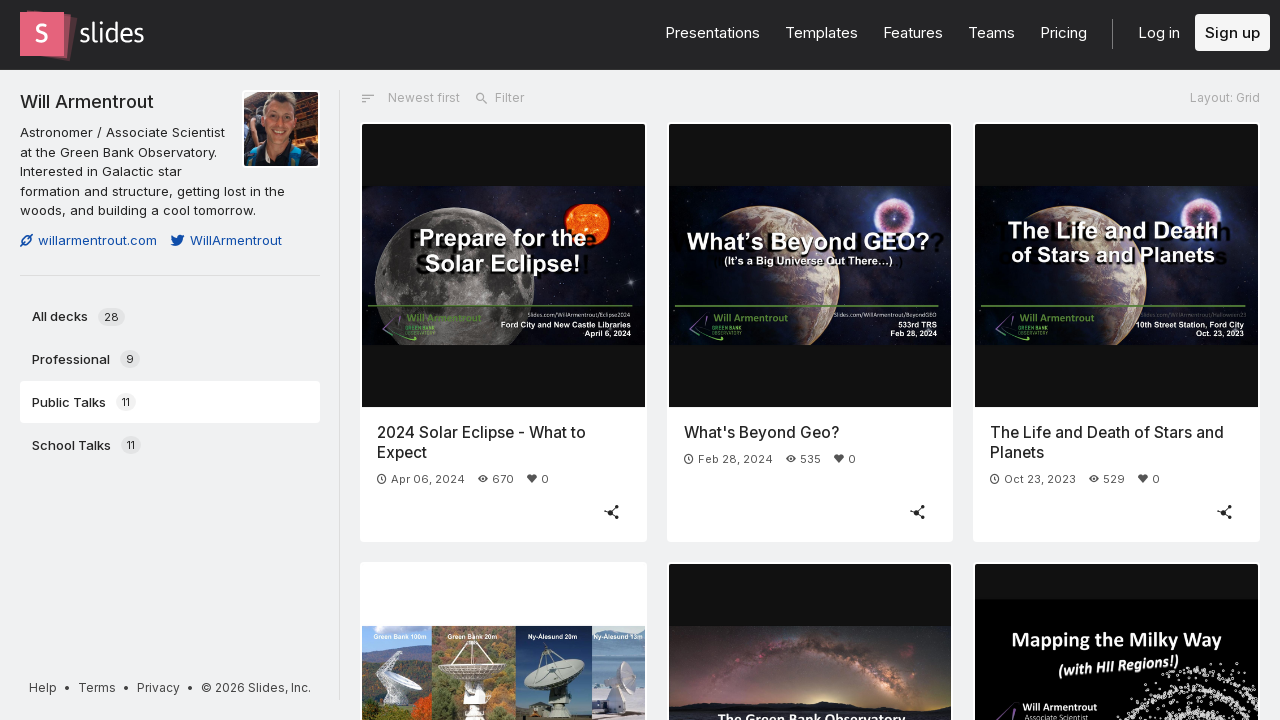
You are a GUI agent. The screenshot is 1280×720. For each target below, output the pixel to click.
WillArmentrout (226, 240)
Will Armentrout (87, 101)
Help (43, 687)
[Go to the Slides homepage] (42, 34)
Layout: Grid (1225, 97)
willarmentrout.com (88, 240)
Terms (97, 687)
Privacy (158, 687)
